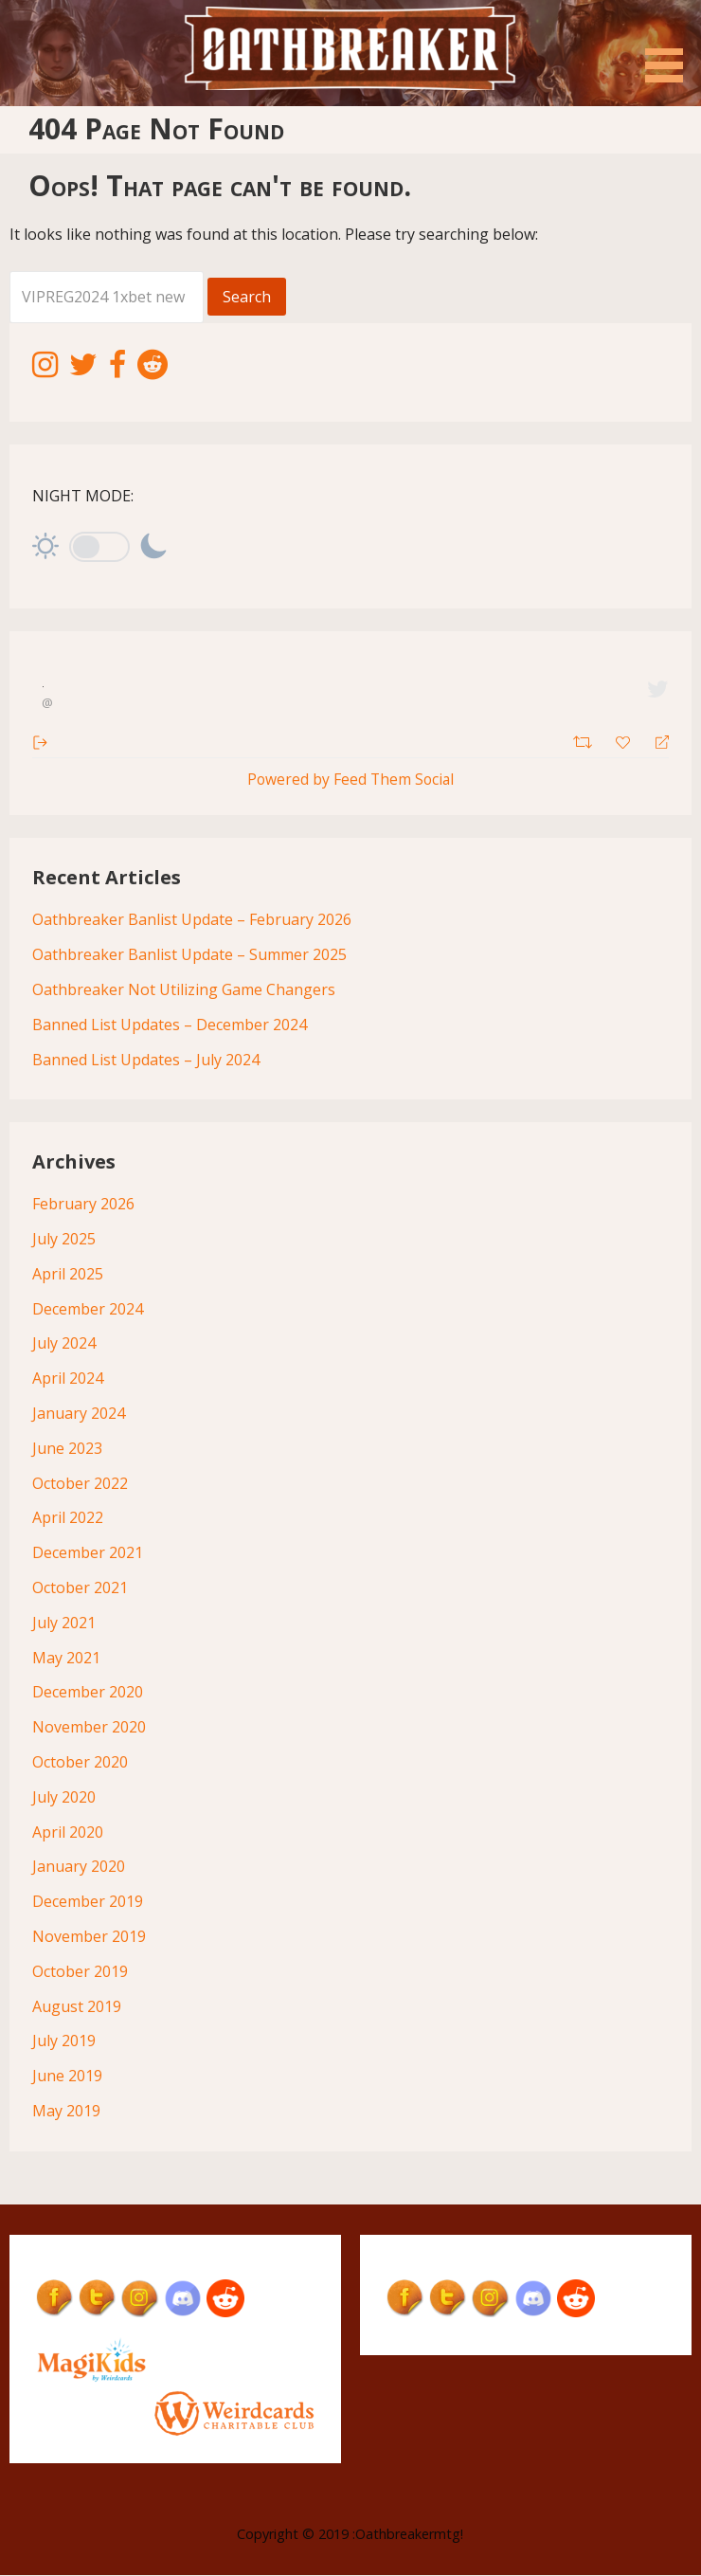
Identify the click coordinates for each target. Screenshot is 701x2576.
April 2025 (67, 1274)
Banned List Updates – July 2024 (146, 1059)
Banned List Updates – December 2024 (169, 1024)
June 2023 (67, 1449)
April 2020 (67, 1832)
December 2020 (87, 1692)
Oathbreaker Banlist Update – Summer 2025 (189, 955)
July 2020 (64, 1797)
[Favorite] (625, 740)
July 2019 (64, 2041)
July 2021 (64, 1623)
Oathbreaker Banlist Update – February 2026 (191, 920)
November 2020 (89, 1727)
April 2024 (67, 1379)
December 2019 (87, 1902)
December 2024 (87, 1308)
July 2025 (64, 1239)
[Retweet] (585, 740)
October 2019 (80, 1972)
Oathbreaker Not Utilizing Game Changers (183, 990)
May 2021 (66, 1657)
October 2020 (80, 1762)
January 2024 (78, 1414)
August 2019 (76, 2006)
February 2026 (83, 1204)
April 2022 (67, 1518)
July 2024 (64, 1343)
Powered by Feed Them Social (350, 779)
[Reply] (654, 741)
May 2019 (66, 2111)
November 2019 (89, 1937)
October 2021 (80, 1588)
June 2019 (67, 2076)
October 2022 (80, 1483)
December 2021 (87, 1553)
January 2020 (78, 1867)
